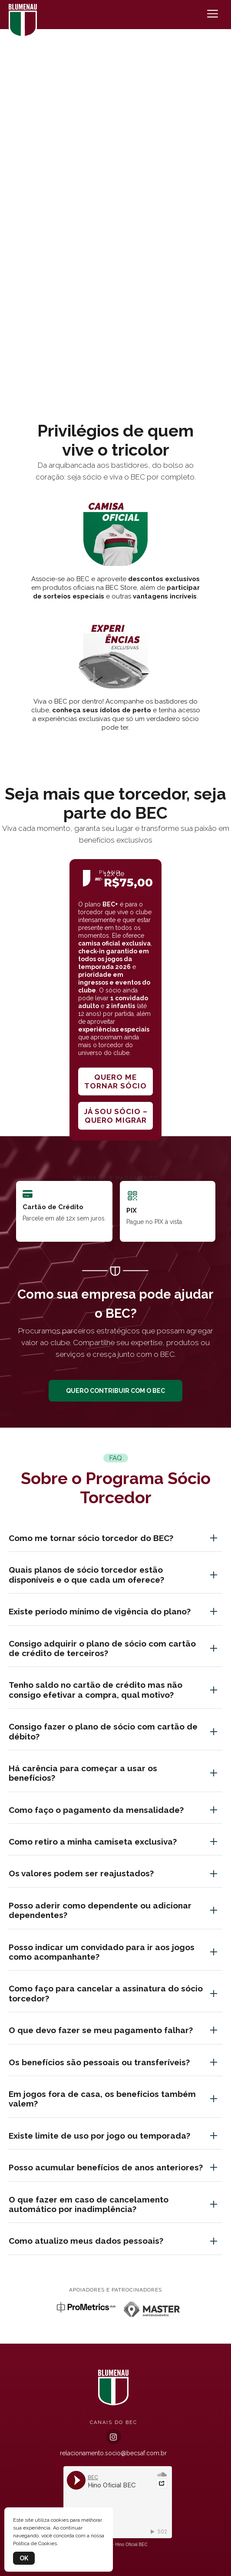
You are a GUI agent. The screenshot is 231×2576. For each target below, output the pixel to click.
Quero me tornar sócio (115, 1081)
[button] (115, 385)
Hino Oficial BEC (132, 2544)
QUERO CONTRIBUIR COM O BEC (115, 1390)
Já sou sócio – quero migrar (116, 1115)
